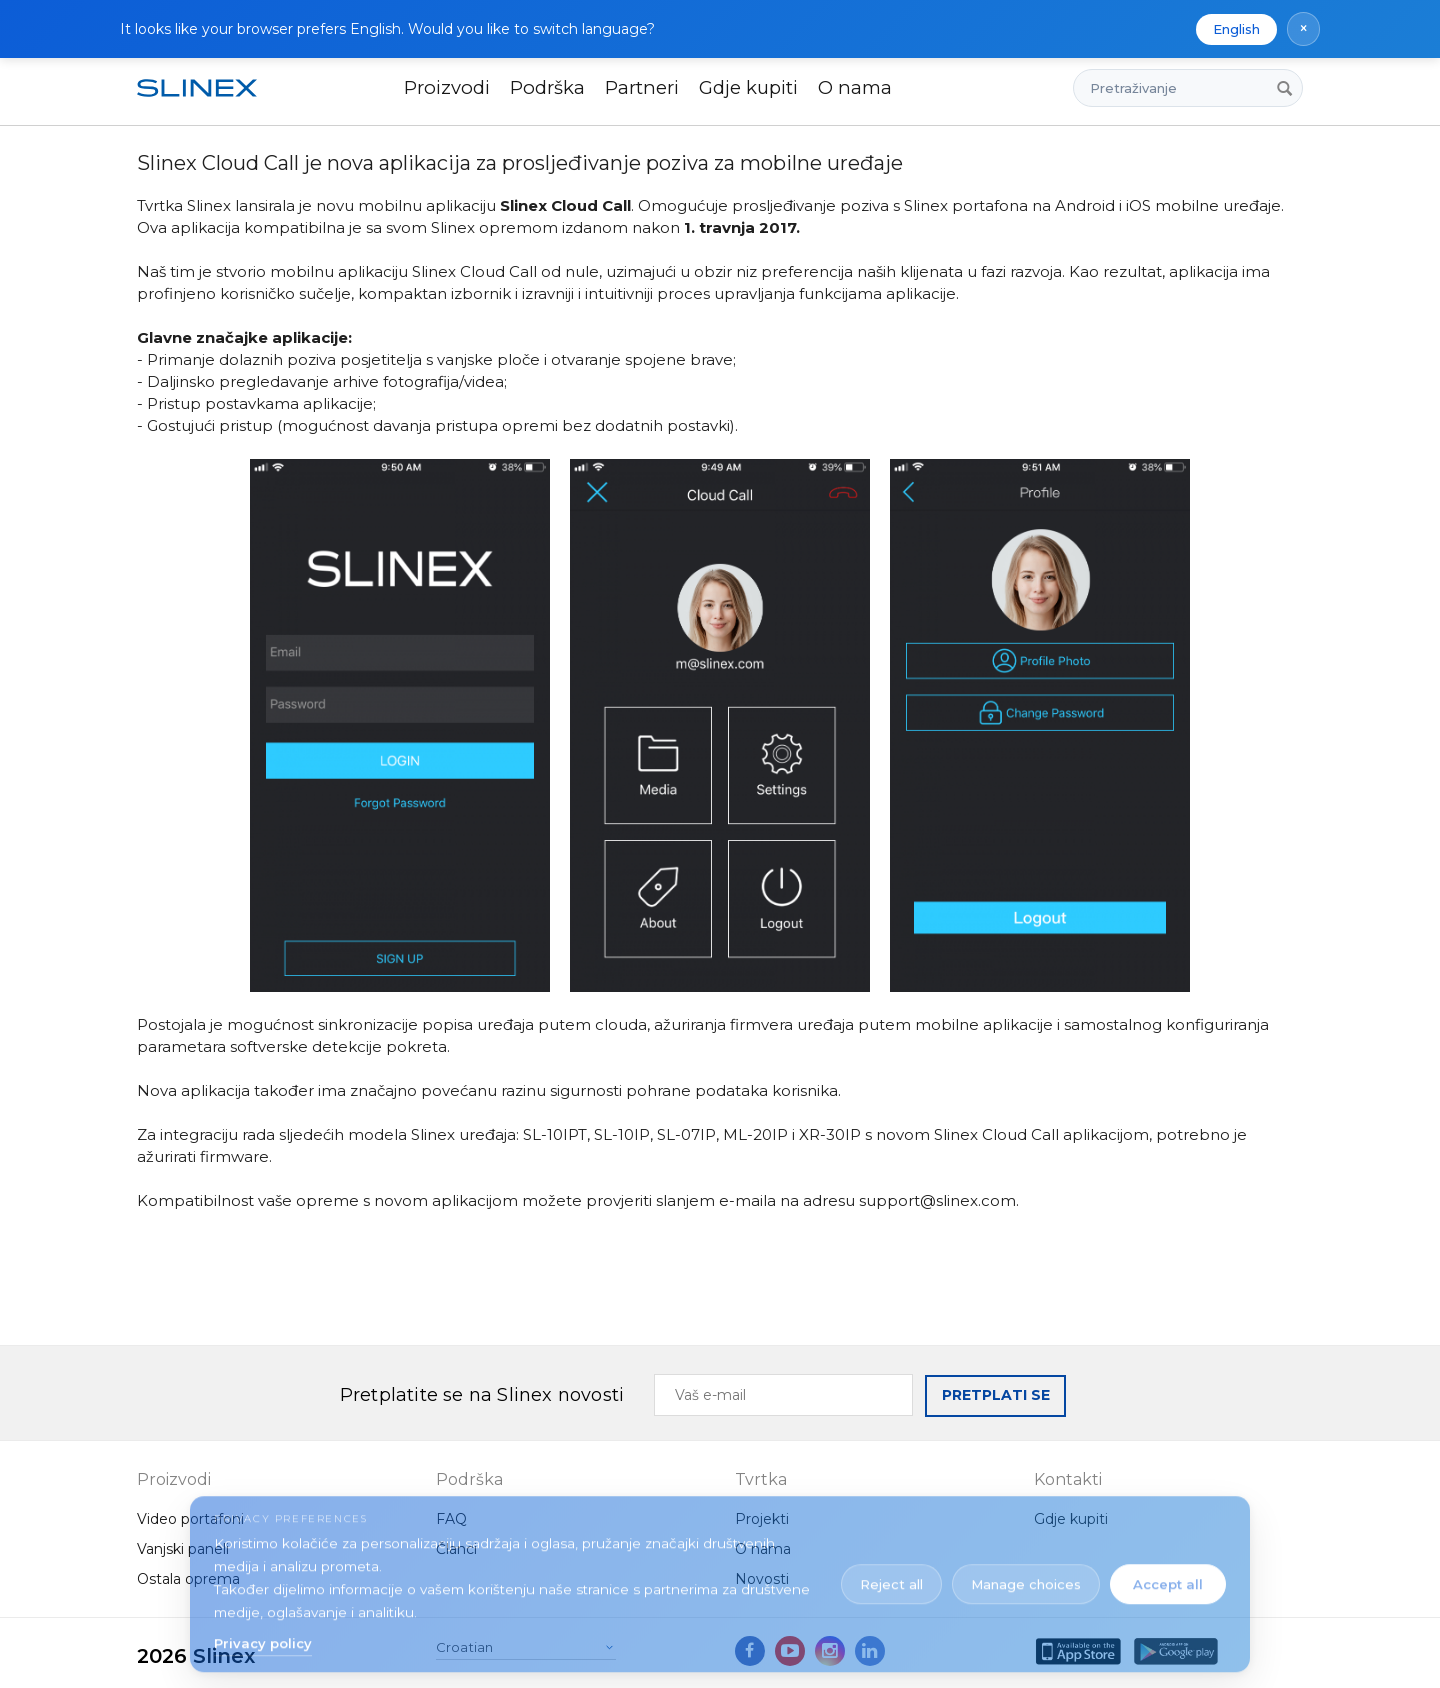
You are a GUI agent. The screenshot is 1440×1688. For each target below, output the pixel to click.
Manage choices (1026, 1576)
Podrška (547, 87)
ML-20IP (755, 1134)
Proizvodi (447, 87)
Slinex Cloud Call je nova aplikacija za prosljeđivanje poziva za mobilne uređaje (520, 163)
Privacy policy (263, 1635)
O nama (855, 87)
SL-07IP (686, 1134)
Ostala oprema (188, 1579)
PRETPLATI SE (996, 1395)
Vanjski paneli (183, 1549)
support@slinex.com (937, 1200)
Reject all (891, 1576)
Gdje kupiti (748, 87)
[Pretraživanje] (1284, 88)
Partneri (642, 87)
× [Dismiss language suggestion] (1303, 28)
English (1236, 29)
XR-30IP (830, 1134)
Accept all (1168, 1576)
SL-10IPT (555, 1134)
